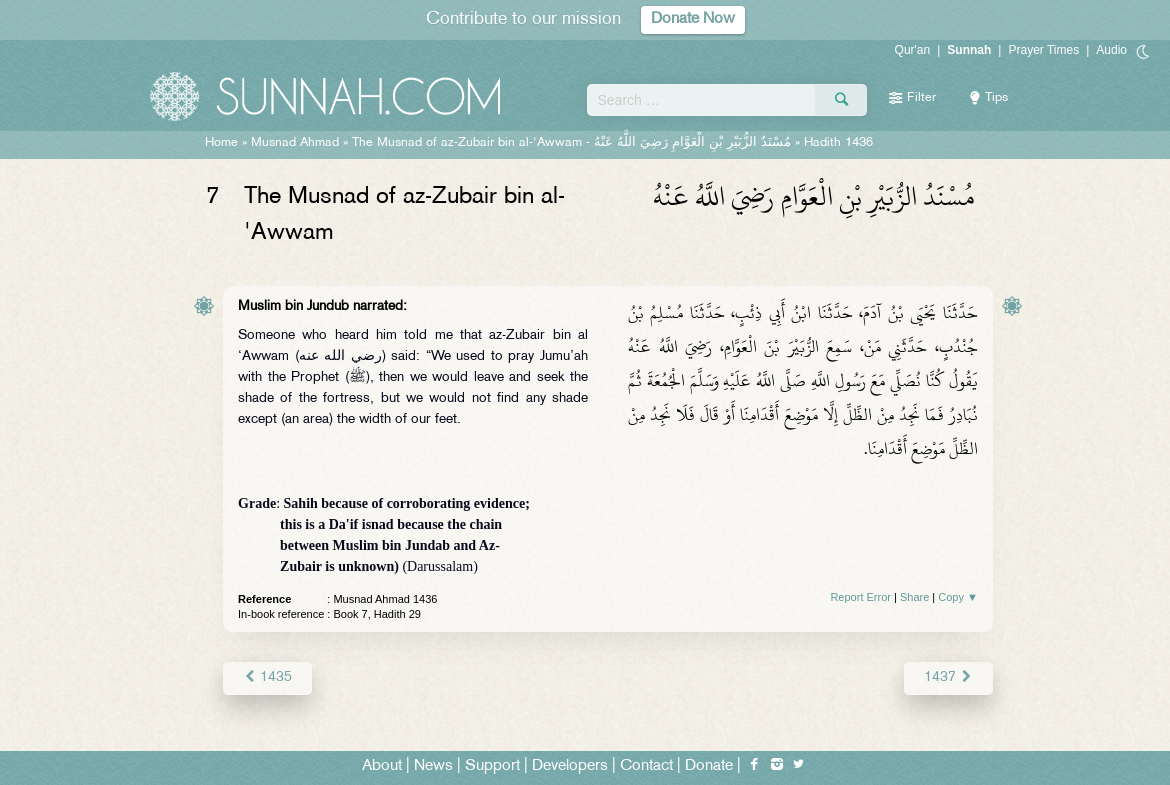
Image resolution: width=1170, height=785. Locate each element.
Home (221, 143)
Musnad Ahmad (295, 143)
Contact (646, 766)
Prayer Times (1043, 50)
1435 (267, 677)
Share (914, 597)
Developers (570, 766)
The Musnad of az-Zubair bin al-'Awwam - (571, 143)
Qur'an (913, 50)
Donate (709, 766)
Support (492, 766)
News (433, 766)
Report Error (860, 597)
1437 (948, 677)
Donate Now (693, 19)
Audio (1111, 50)
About (382, 766)
